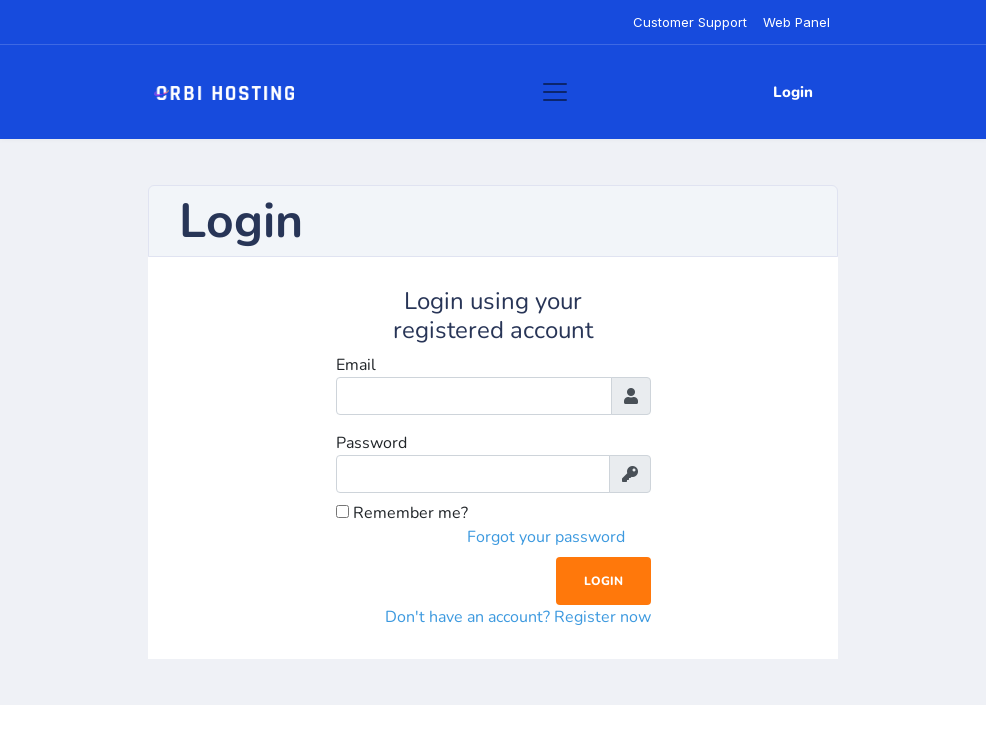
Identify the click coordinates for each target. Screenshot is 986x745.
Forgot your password (546, 537)
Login (793, 92)
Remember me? (402, 513)
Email (356, 365)
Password (371, 443)
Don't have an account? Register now (518, 617)
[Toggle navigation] (555, 92)
